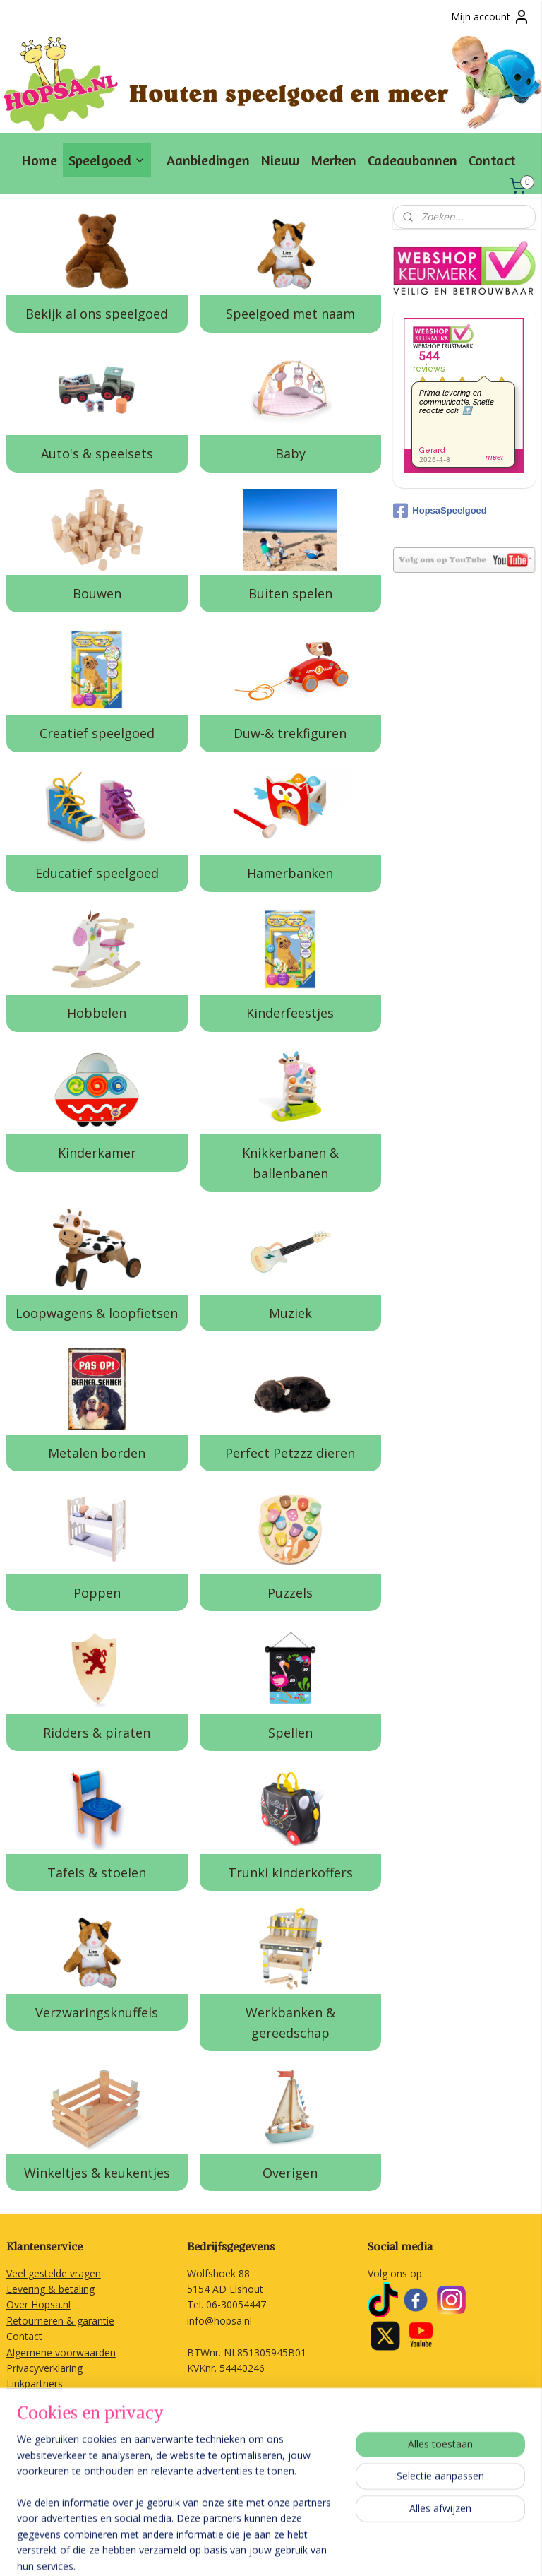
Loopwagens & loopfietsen (97, 1312)
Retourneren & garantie (60, 2320)
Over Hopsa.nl (38, 2304)
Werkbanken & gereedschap (290, 2022)
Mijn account (490, 16)
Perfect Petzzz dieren (290, 1452)
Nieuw (280, 160)
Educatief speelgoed (97, 873)
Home (39, 160)
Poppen (97, 1592)
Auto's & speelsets (97, 453)
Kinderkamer (97, 1152)
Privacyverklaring (44, 2368)
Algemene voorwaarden (61, 2352)
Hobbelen (96, 1012)
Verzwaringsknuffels (96, 2011)
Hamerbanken (290, 873)
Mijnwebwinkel (468, 2550)
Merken (333, 160)
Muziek (290, 1312)
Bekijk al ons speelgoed (96, 313)
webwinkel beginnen (345, 2550)
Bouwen (97, 593)
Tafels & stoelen (96, 1871)
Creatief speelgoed (97, 733)
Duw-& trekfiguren (290, 733)
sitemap (261, 2550)
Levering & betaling (50, 2289)
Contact (492, 160)
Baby (290, 453)
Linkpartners (34, 2383)
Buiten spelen (290, 593)
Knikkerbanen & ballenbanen (290, 1163)
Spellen (290, 1731)
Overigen (290, 2172)
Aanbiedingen (208, 160)
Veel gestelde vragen (53, 2273)
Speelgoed (106, 160)
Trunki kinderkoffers (290, 1871)
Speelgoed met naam (290, 313)
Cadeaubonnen (412, 160)
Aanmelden (43, 2488)
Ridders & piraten (96, 1731)
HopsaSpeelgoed (439, 510)
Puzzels (290, 1592)
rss (291, 2550)
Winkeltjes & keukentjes (97, 2172)
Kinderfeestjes (290, 1012)
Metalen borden (96, 1452)
